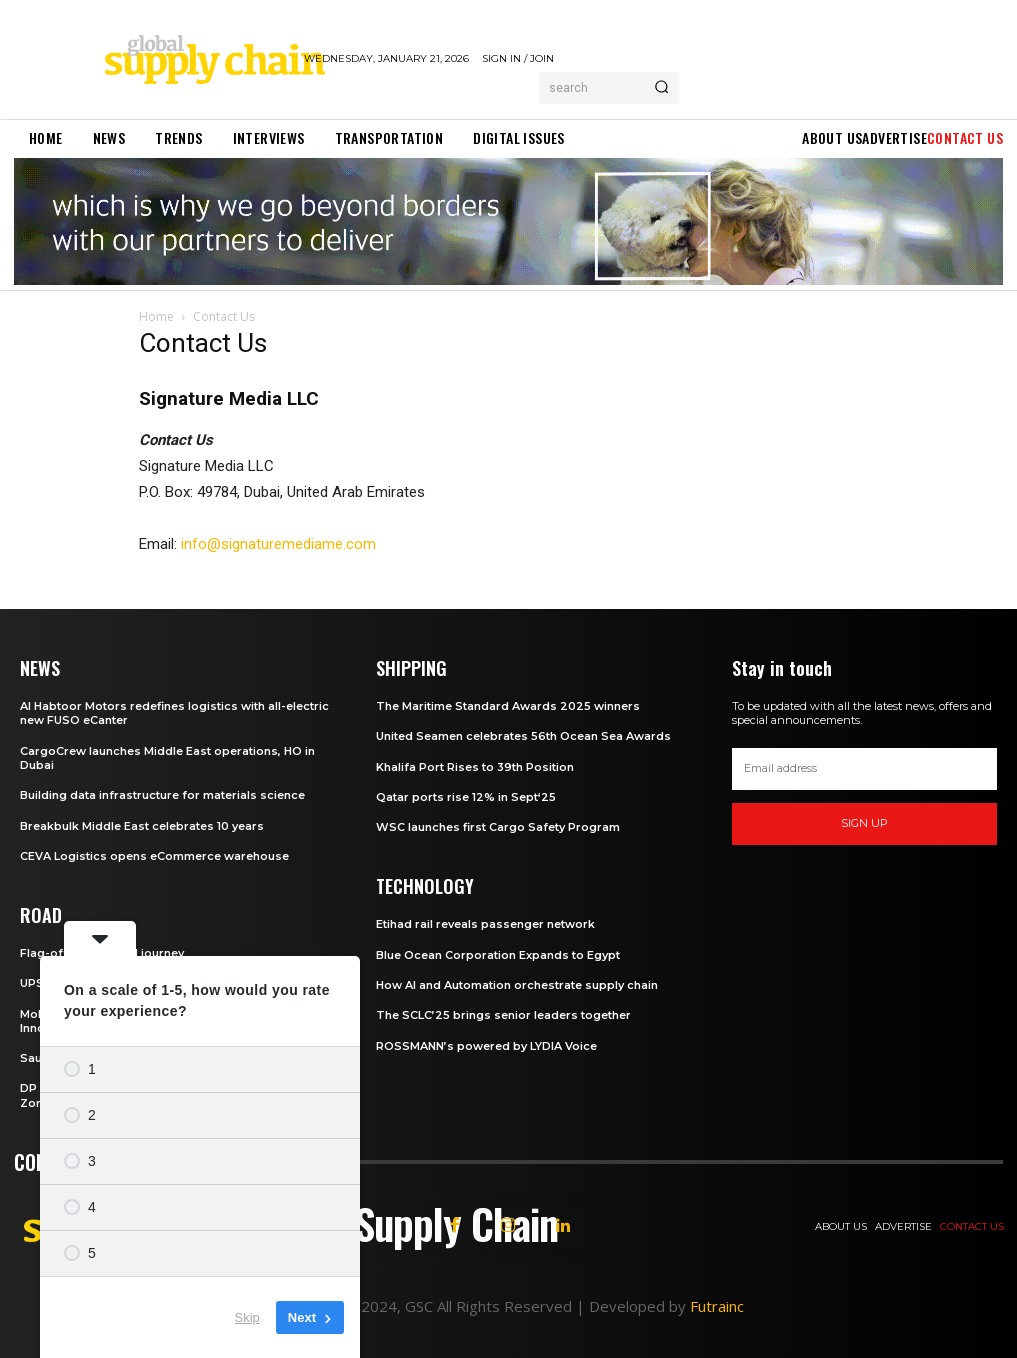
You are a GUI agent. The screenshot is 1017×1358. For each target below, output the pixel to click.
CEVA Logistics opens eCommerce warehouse (154, 856)
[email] (864, 769)
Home (156, 316)
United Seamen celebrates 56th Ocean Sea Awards (523, 736)
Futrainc (717, 1306)
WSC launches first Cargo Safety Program (498, 827)
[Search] (661, 88)
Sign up (864, 823)
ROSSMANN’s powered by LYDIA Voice (486, 1046)
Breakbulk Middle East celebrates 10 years (142, 826)
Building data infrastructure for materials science (162, 795)
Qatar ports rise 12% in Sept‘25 (466, 797)
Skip (247, 1317)
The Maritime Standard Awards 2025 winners (508, 706)
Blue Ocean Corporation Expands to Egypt (498, 955)
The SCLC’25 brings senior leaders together (503, 1015)
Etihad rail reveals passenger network (485, 924)
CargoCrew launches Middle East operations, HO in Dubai (167, 758)
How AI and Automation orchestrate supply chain (517, 985)
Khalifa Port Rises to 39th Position (475, 767)
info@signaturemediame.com (278, 544)
